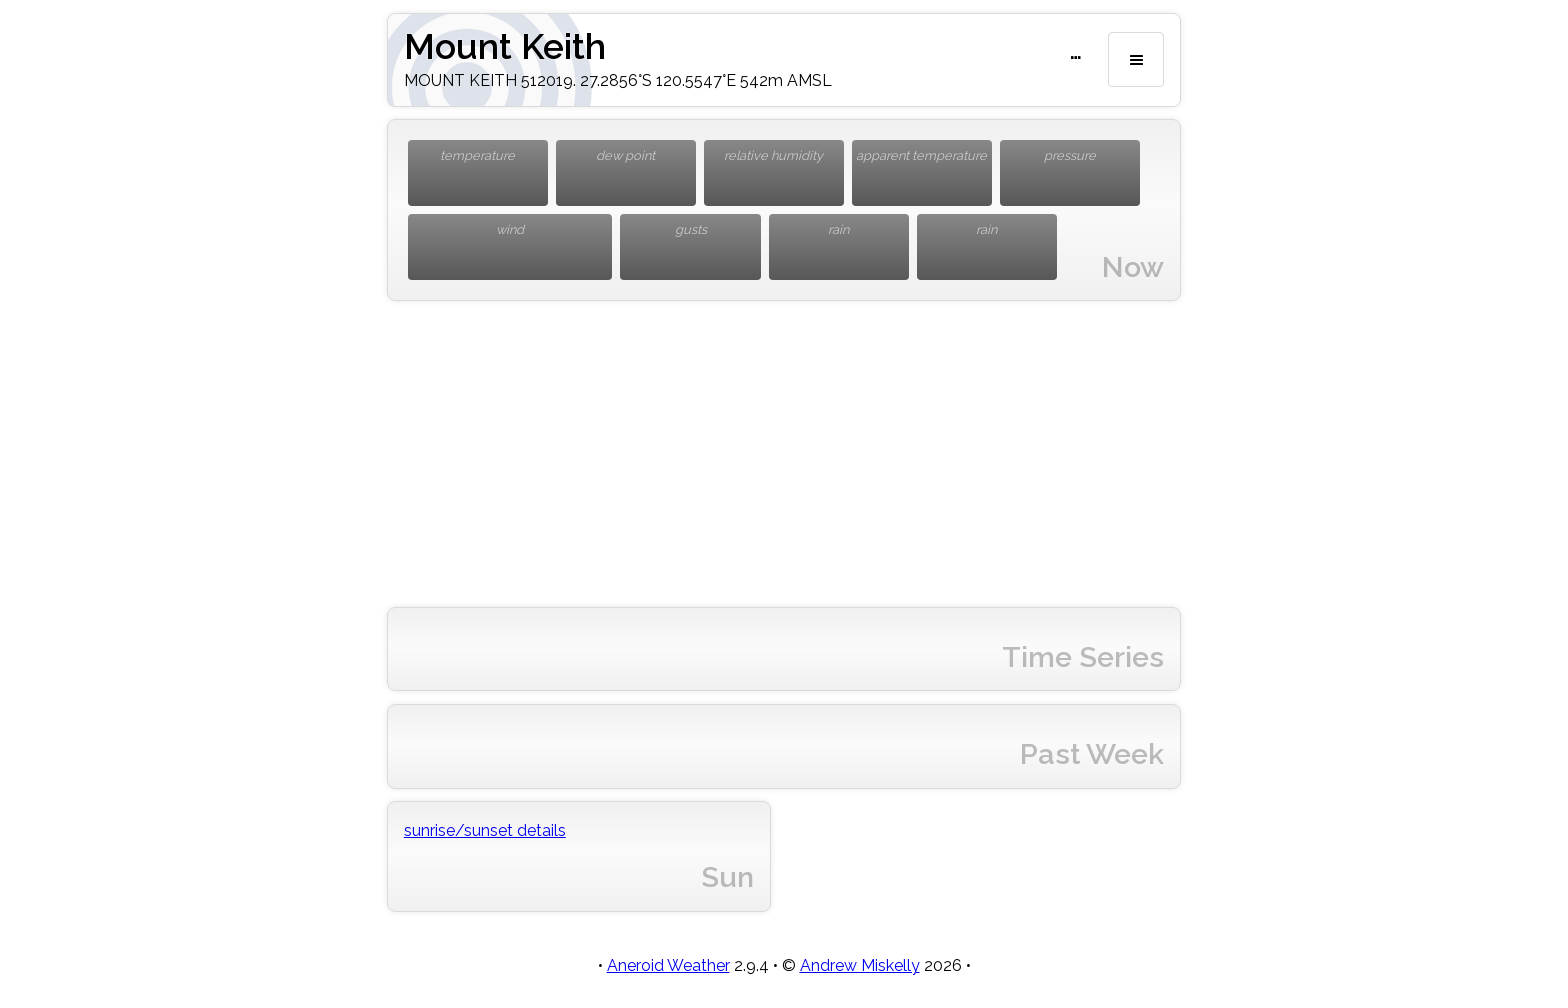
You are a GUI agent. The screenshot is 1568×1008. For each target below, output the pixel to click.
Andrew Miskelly (860, 965)
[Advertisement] (784, 454)
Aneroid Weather (668, 965)
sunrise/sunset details (485, 830)
